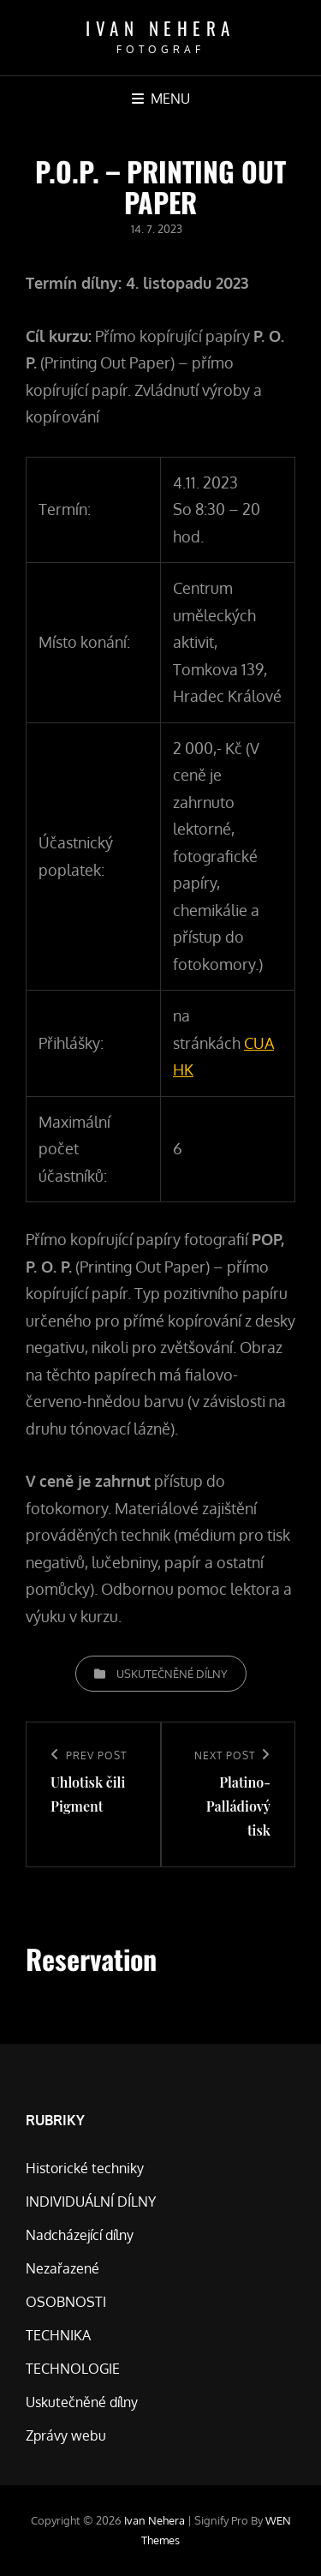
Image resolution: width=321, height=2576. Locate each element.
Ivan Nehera (160, 28)
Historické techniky (85, 2168)
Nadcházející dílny (80, 2235)
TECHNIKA (58, 2335)
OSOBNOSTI (66, 2301)
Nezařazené (62, 2268)
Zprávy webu (66, 2435)
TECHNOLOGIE (73, 2368)
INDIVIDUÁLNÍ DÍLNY (91, 2201)
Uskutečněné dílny (172, 1673)
